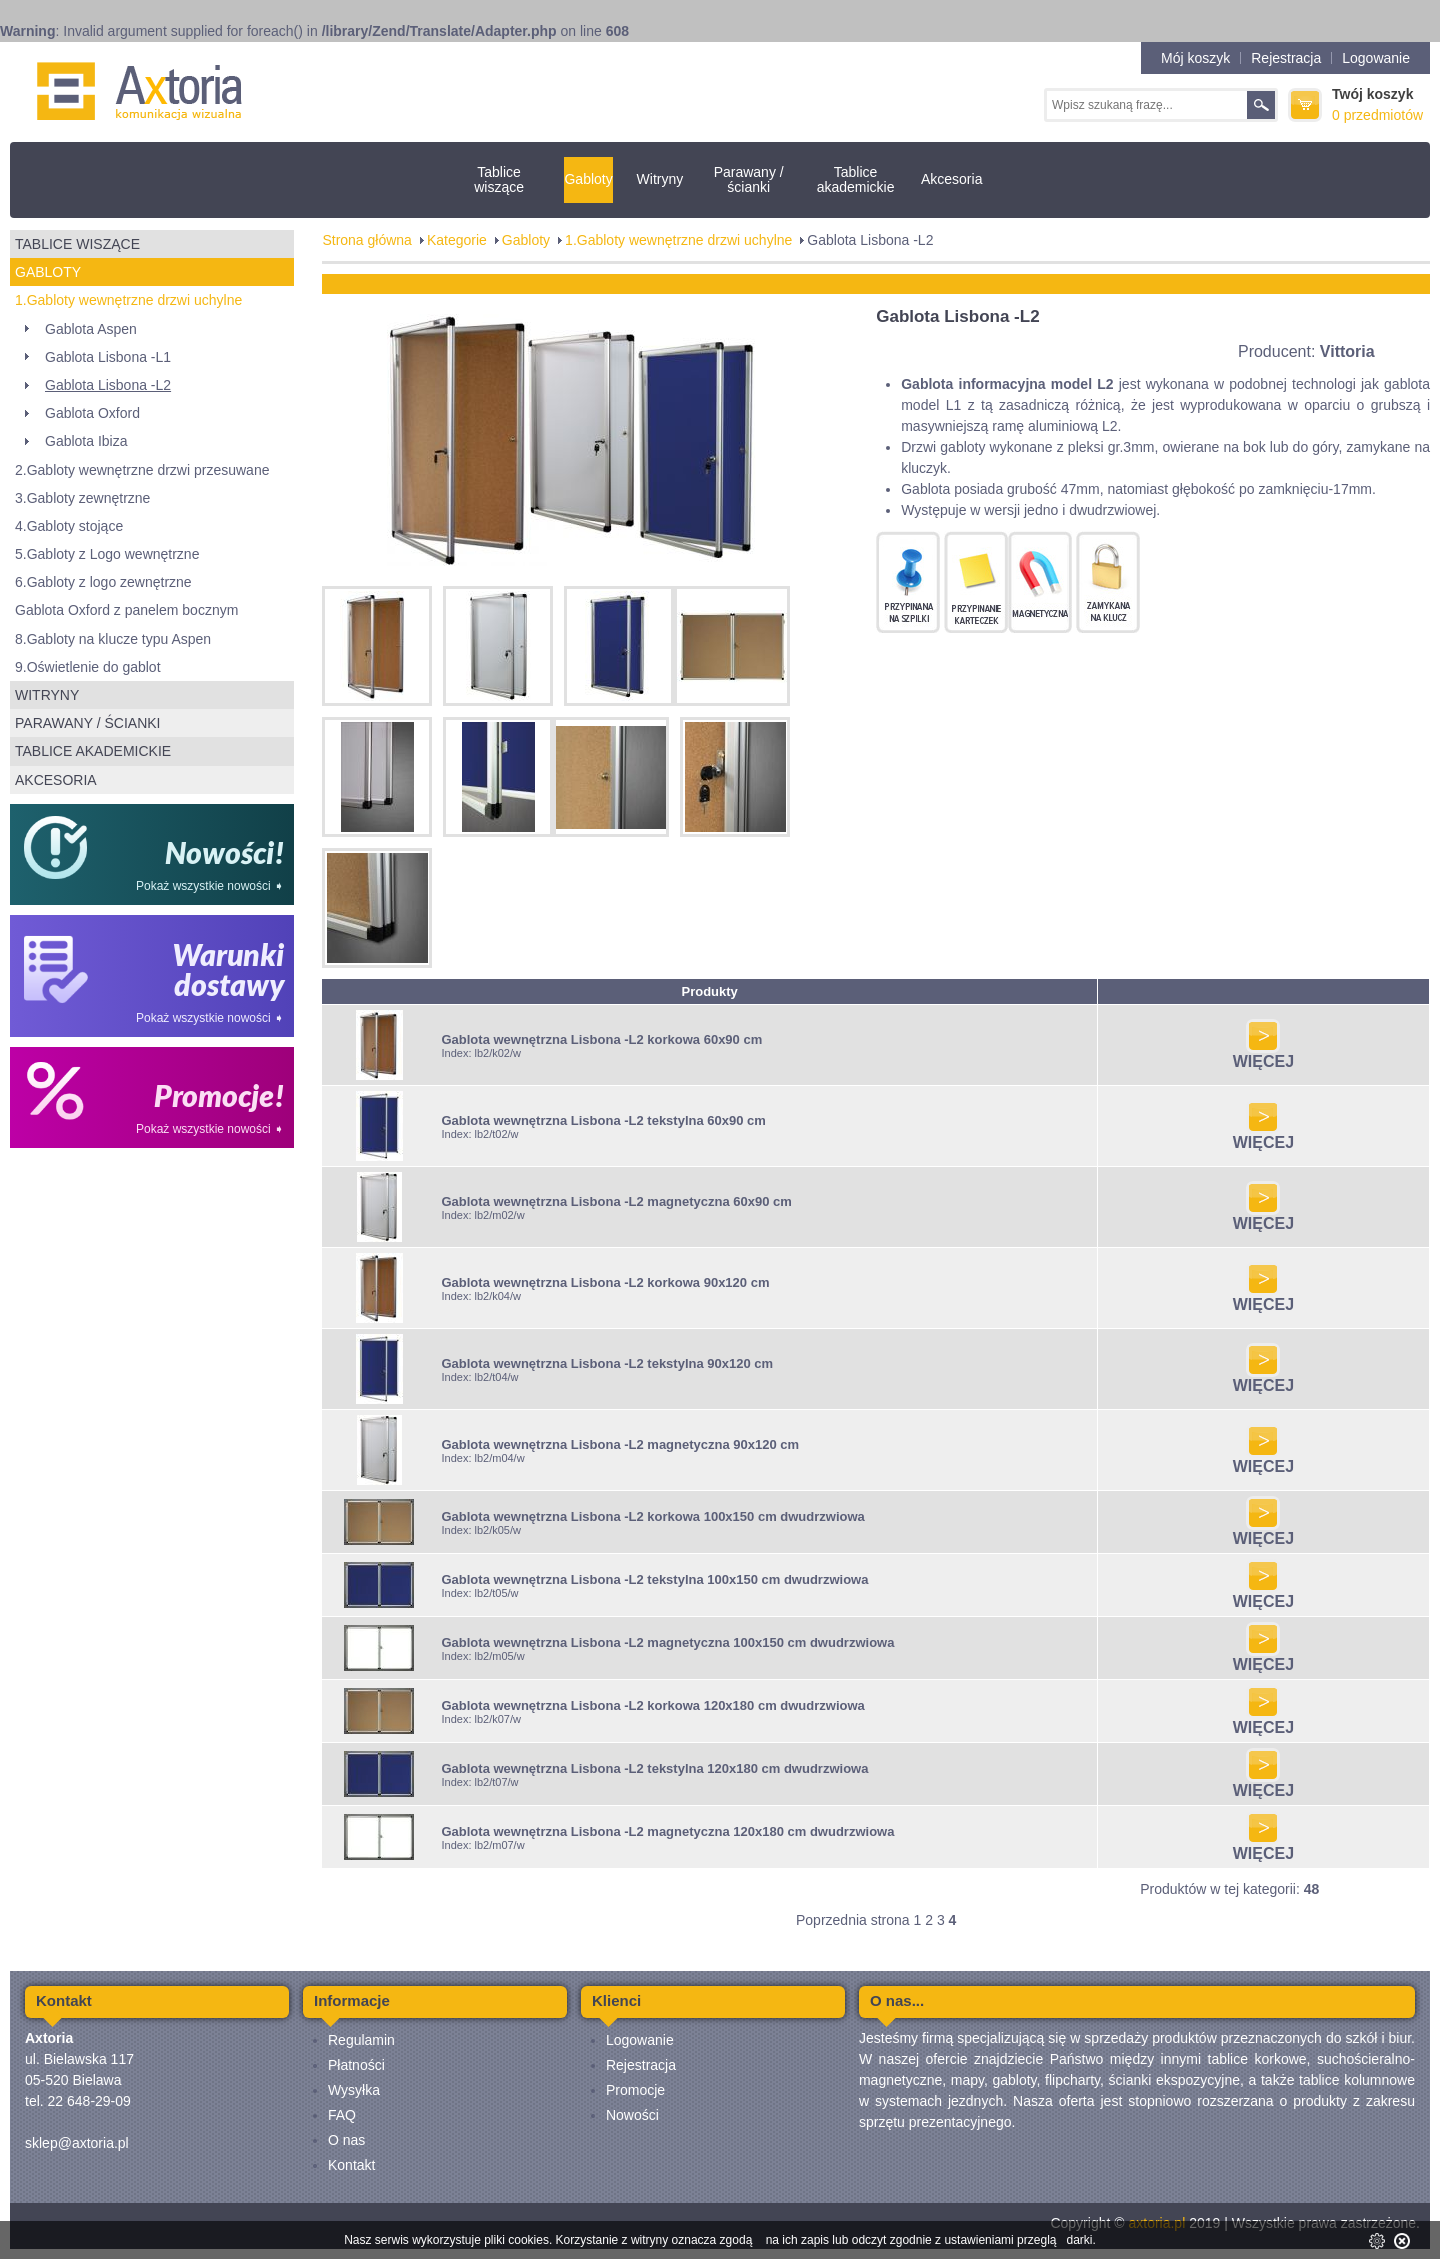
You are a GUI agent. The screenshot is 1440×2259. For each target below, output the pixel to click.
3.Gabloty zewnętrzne (82, 498)
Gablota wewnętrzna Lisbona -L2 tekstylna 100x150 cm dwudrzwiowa (654, 1579)
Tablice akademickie (856, 179)
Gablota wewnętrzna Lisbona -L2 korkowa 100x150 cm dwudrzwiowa (652, 1516)
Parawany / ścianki (749, 179)
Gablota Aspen (91, 329)
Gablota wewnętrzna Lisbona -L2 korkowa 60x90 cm (601, 1039)
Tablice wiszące (499, 179)
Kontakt (351, 2165)
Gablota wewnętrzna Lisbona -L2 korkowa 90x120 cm (605, 1282)
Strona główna (367, 240)
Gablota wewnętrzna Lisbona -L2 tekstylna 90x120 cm (607, 1363)
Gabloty (588, 179)
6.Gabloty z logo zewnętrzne (103, 582)
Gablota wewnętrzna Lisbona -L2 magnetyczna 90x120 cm (620, 1444)
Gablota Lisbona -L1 (108, 357)
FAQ (342, 2115)
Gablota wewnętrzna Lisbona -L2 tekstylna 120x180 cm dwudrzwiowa (654, 1768)
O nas (346, 2140)
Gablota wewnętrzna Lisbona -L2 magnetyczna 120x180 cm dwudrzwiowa (667, 1831)
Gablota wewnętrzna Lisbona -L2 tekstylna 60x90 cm (603, 1120)
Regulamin (361, 2040)
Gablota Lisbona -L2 (108, 385)
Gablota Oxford (92, 413)
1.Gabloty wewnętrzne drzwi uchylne (128, 300)
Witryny (660, 179)
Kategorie (457, 240)
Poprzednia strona (853, 1920)
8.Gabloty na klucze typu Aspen (113, 639)
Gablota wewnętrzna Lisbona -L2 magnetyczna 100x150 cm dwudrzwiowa (667, 1642)
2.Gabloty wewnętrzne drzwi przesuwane (142, 470)
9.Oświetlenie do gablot (88, 667)
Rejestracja (1286, 58)
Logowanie (1376, 58)
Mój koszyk (1195, 58)
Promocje (635, 2090)
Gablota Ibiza (86, 441)
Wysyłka (354, 2090)
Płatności (356, 2065)
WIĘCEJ (1263, 1054)
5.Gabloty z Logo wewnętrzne (107, 554)
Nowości (632, 2115)
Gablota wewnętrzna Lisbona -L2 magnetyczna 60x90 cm (616, 1201)
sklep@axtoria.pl (77, 2143)
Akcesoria (951, 179)
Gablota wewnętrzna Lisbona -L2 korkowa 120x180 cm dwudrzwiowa (652, 1705)
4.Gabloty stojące (69, 526)
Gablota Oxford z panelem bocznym (126, 610)
